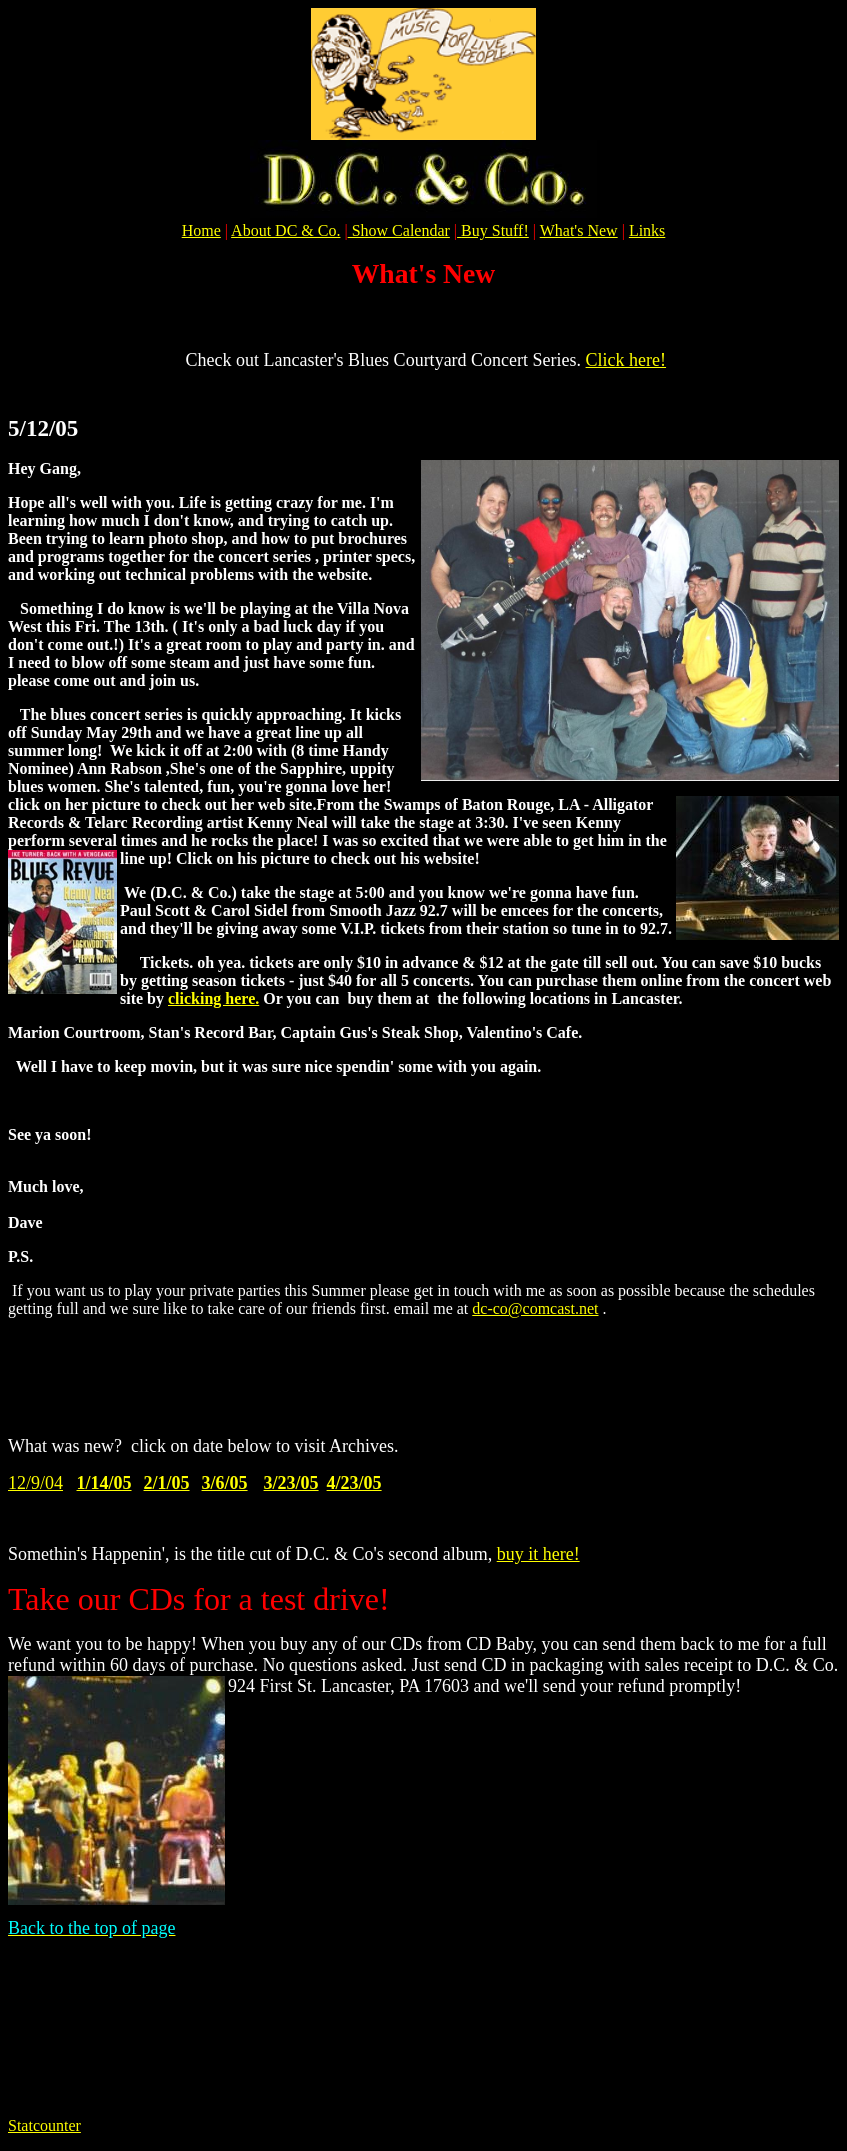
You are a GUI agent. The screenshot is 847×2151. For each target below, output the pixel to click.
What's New (579, 230)
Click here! (626, 360)
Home (201, 230)
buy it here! (538, 1554)
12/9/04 (35, 1483)
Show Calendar (399, 230)
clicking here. (213, 998)
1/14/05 (104, 1483)
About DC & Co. (285, 230)
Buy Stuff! (495, 230)
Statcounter (44, 2125)
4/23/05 (354, 1483)
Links (647, 230)
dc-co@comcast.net (535, 1308)
